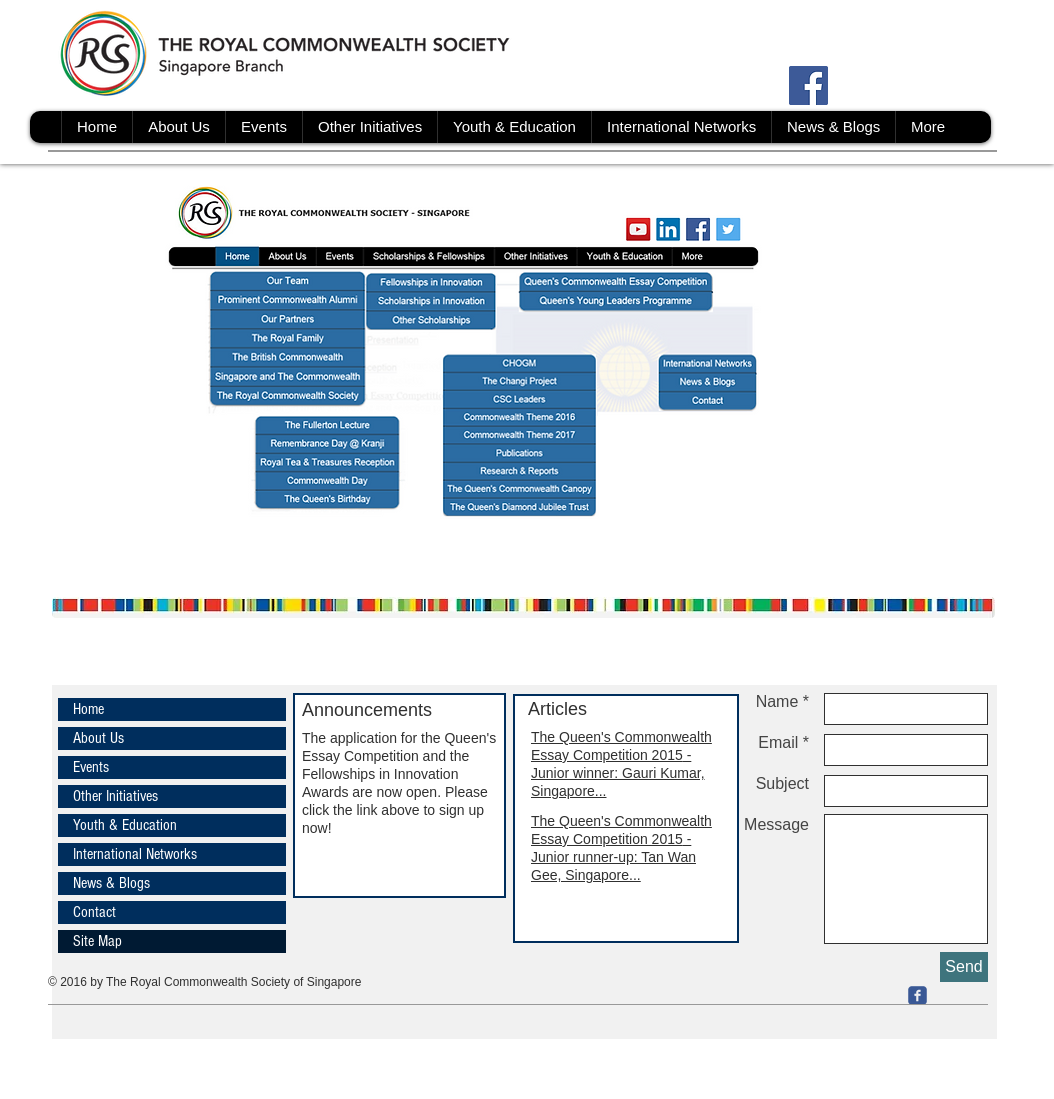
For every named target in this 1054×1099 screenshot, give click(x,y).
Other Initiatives (115, 796)
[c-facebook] (917, 995)
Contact (94, 912)
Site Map (97, 941)
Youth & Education (125, 825)
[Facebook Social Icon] (808, 85)
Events (91, 767)
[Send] (964, 967)
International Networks (135, 854)
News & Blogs (111, 883)
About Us (98, 738)
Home (88, 709)
